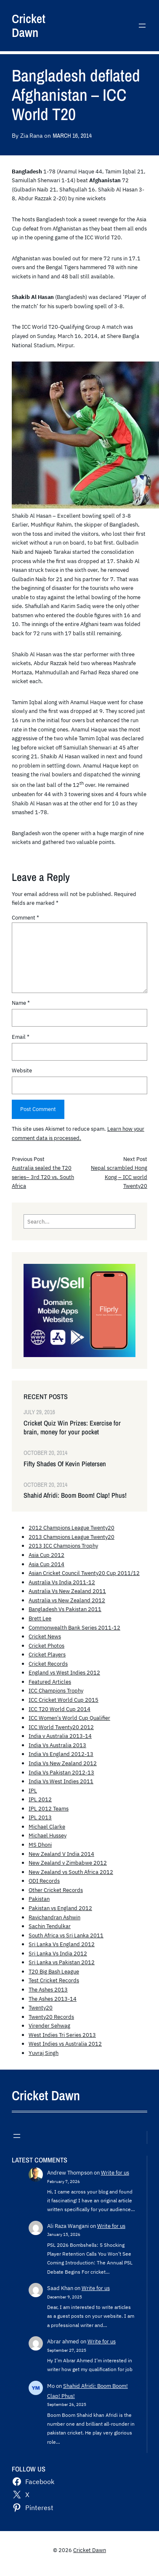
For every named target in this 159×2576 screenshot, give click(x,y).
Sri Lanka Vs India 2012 (58, 1953)
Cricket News (45, 1636)
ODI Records (44, 1880)
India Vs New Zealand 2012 (63, 1763)
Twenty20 (41, 2007)
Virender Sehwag (49, 2025)
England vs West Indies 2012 (64, 1672)
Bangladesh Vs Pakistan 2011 (65, 1609)
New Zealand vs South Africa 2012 (71, 1872)
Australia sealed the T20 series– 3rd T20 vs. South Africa (43, 1177)
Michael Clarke (47, 1826)
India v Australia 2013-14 (60, 1736)
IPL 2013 (40, 1817)
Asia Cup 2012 (46, 1555)
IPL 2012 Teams (49, 1808)
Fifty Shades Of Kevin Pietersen (65, 1464)
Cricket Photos (46, 1645)
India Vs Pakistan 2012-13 (61, 1772)
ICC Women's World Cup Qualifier (69, 1718)
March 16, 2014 (72, 135)
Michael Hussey (47, 1835)
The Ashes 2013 (48, 1989)
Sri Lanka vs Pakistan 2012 (62, 1962)
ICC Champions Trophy (56, 1690)
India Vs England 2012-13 (61, 1754)
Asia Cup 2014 (46, 1564)
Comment (25, 917)
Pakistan (39, 1899)
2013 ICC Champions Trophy (63, 1545)
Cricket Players (47, 1654)
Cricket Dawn (28, 25)
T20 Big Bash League (54, 1971)
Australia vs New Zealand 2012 (67, 1600)
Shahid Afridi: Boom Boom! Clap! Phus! (75, 1495)
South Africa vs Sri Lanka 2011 (66, 1935)
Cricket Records (48, 1663)
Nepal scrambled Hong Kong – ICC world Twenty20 (119, 1177)
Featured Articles (50, 1681)
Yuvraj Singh (43, 2053)
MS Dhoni (40, 1844)
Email (20, 1036)
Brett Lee (40, 1618)
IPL (33, 1790)
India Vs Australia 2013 (57, 1745)
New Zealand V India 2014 (61, 1854)
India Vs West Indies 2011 (61, 1781)
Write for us (115, 2172)
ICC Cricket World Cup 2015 (63, 1699)
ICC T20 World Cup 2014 (59, 1709)
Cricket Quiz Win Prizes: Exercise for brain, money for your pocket (72, 1427)
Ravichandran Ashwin (54, 1917)
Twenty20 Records (51, 2016)
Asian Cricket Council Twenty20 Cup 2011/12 (84, 1573)
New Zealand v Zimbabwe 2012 (68, 1862)
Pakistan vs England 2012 (60, 1908)
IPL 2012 (40, 1799)
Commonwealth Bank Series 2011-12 (74, 1627)
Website (22, 1070)
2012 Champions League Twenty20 (71, 1527)
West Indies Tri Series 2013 (62, 2035)
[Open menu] (142, 26)
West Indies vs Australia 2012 (65, 2043)
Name (21, 1002)
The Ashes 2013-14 (53, 1998)
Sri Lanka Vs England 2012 (62, 1944)
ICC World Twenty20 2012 (61, 1727)
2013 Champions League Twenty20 (71, 1537)
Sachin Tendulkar (50, 1926)
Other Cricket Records (56, 1890)
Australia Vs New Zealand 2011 (67, 1591)
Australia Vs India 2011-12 (62, 1582)
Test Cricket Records (54, 1980)
